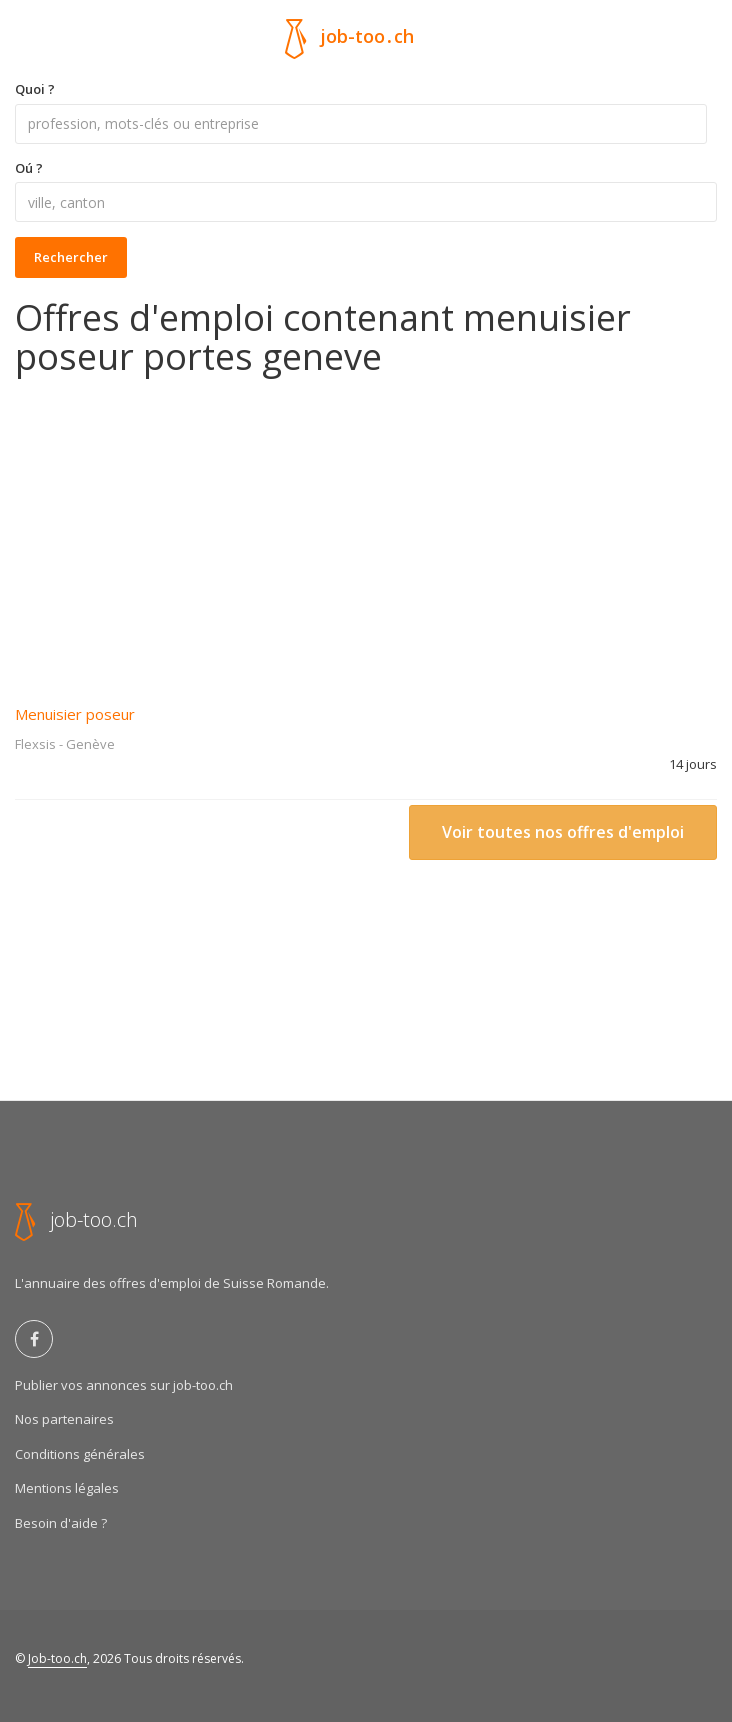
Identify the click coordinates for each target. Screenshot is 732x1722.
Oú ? (29, 168)
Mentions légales (67, 1488)
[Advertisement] (366, 527)
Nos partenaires (64, 1419)
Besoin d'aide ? (61, 1523)
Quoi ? (35, 89)
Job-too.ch (57, 1658)
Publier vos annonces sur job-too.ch (124, 1385)
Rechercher (71, 257)
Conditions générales (80, 1454)
